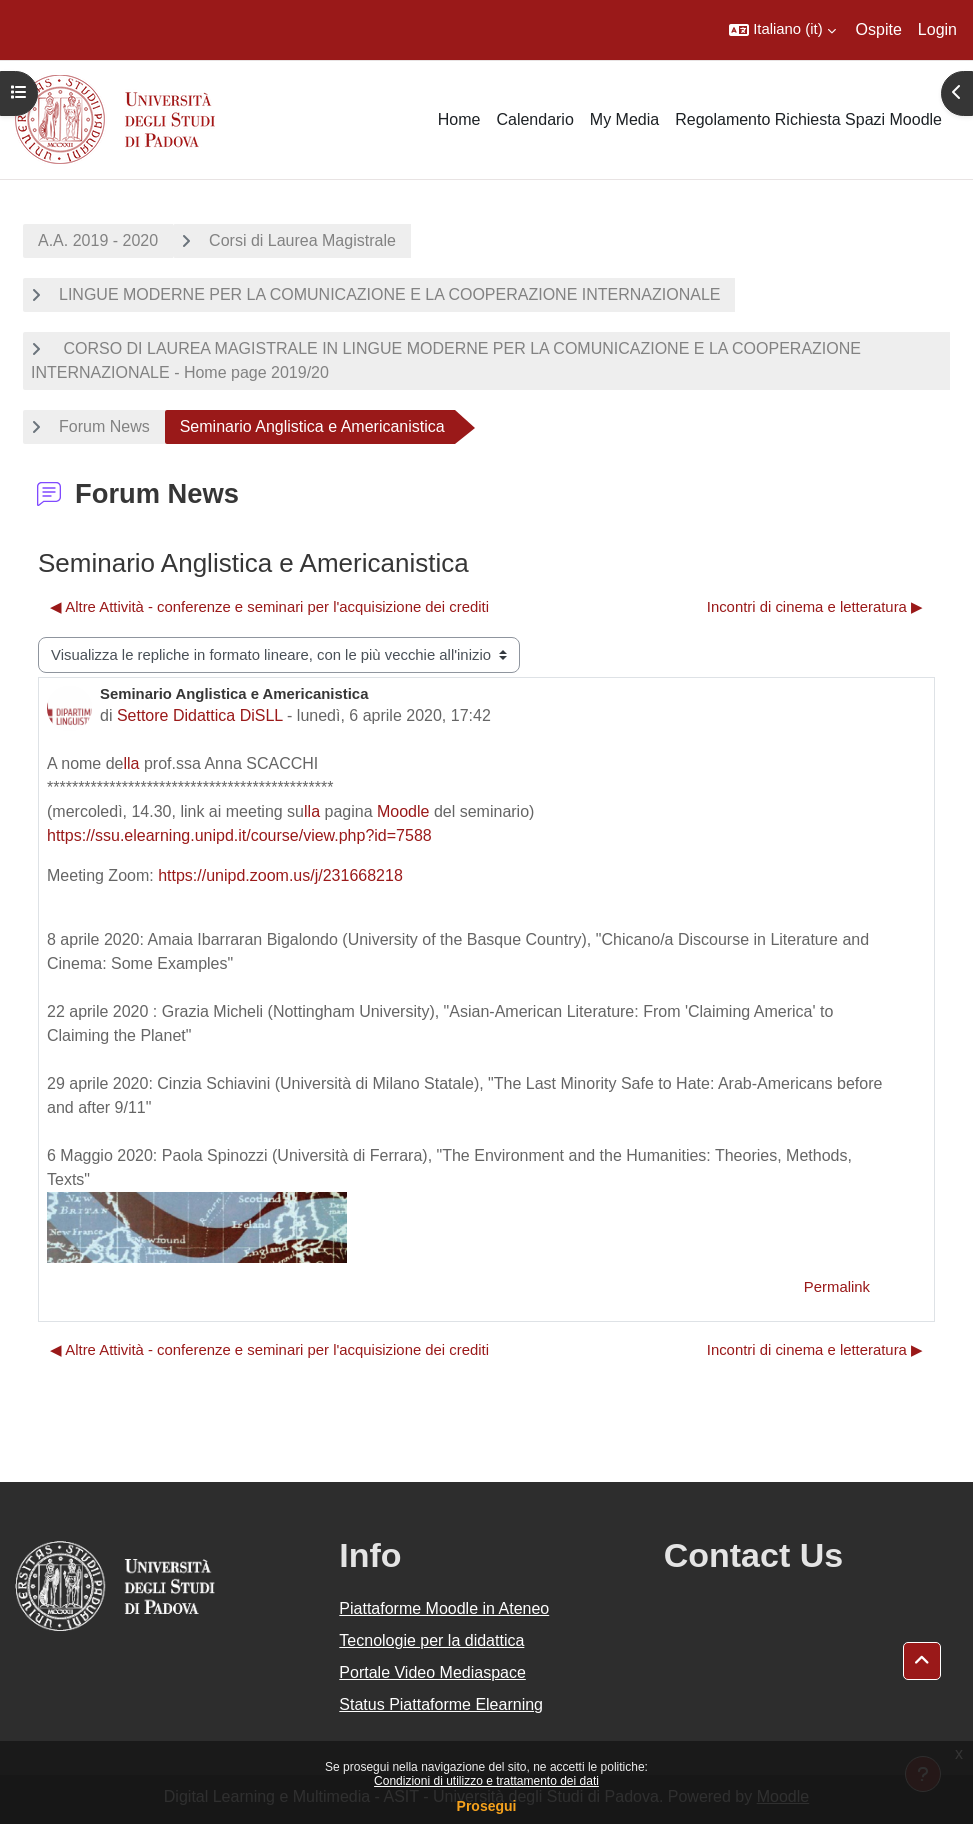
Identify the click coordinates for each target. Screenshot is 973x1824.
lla (132, 763)
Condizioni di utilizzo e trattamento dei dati (486, 1781)
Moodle (403, 811)
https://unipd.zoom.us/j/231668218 (280, 875)
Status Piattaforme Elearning (441, 1704)
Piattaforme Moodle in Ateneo (444, 1608)
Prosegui (487, 1806)
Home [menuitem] (459, 119)
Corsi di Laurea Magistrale (302, 240)
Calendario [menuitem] (534, 119)
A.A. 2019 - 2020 (98, 240)
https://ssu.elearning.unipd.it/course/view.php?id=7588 (239, 835)
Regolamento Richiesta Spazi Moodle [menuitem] (808, 119)
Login (937, 29)
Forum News (104, 426)
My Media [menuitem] (624, 119)
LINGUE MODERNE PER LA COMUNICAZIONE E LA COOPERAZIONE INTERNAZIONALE (389, 294)
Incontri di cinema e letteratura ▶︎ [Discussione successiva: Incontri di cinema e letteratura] (815, 607)
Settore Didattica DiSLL (200, 715)
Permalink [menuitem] (837, 1287)
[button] (782, 30)
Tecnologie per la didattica (431, 1640)
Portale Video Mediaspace (432, 1672)
